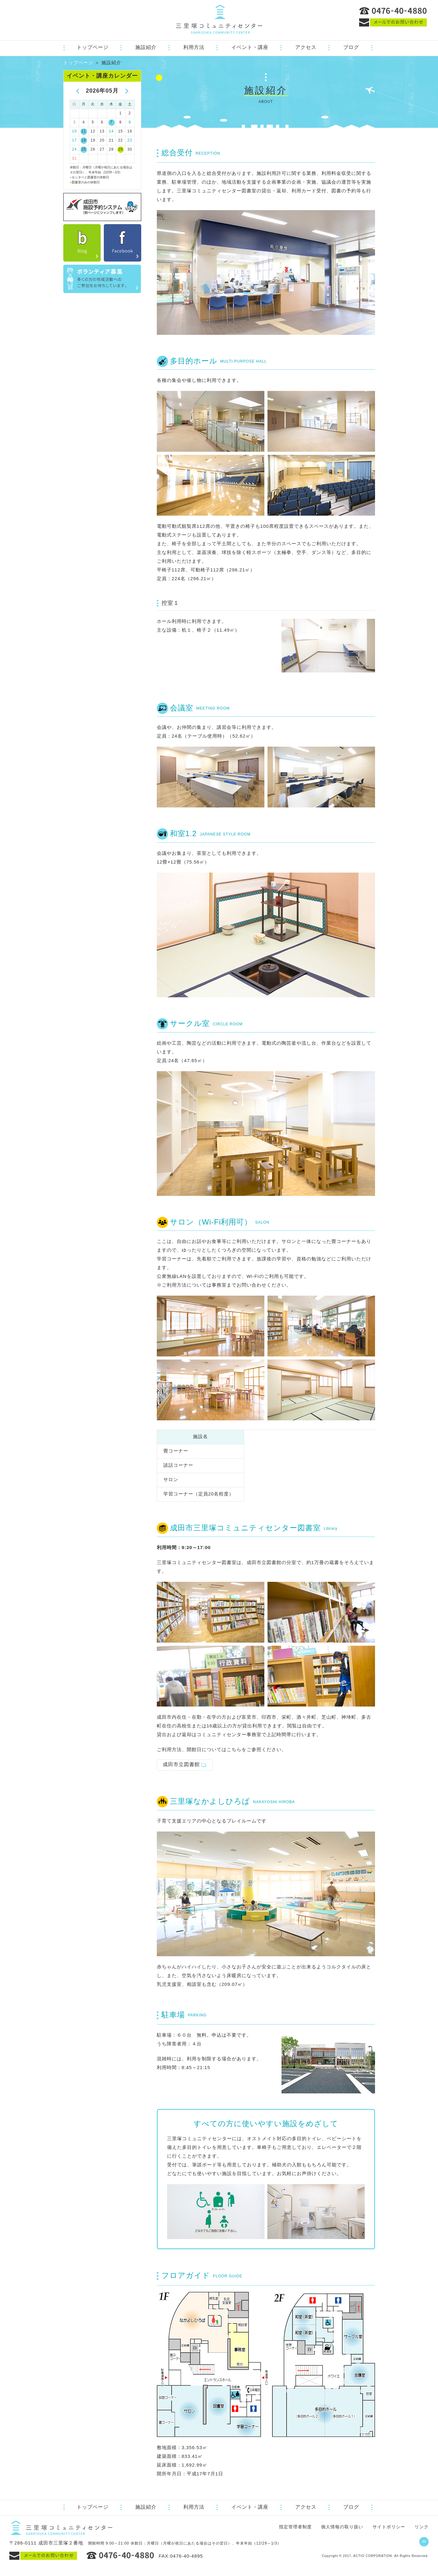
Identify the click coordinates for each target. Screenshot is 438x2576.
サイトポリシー (389, 2526)
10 (74, 131)
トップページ (92, 47)
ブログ (351, 47)
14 (111, 131)
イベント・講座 (249, 47)
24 (74, 149)
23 (130, 140)
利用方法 (194, 47)
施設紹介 (145, 47)
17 (74, 140)
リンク (422, 2526)
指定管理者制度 (295, 2526)
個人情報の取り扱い (342, 2526)
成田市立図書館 (181, 1764)
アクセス (305, 47)
